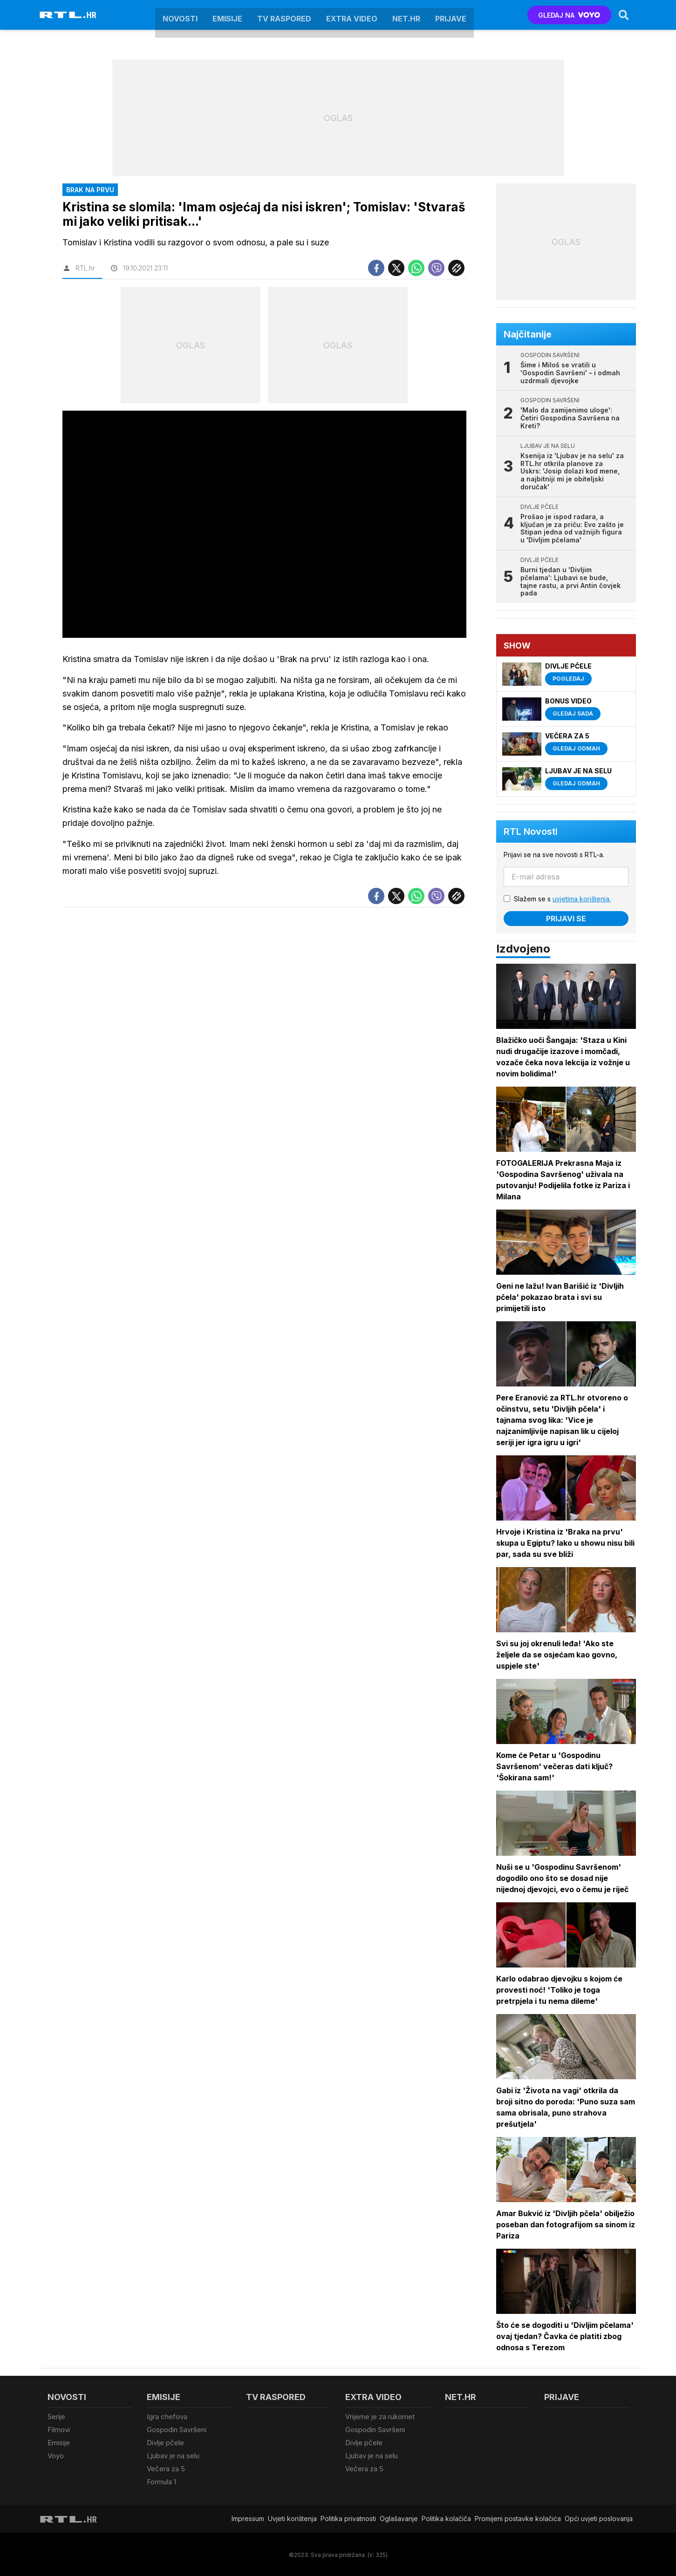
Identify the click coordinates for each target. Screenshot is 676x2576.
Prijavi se (566, 918)
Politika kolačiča (446, 2517)
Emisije (227, 15)
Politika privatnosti (348, 2517)
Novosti (180, 15)
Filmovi (59, 2429)
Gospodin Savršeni (176, 2429)
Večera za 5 (166, 2467)
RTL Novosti (531, 831)
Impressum (248, 2517)
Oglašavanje (399, 2517)
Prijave (450, 15)
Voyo (56, 2454)
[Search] (624, 15)
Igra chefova (167, 2416)
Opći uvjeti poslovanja (599, 2517)
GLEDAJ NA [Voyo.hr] (569, 15)
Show (517, 645)
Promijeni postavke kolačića (518, 2517)
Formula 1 (161, 2480)
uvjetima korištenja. (582, 899)
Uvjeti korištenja (292, 2517)
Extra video (351, 15)
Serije (56, 2416)
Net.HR (406, 15)
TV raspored (284, 15)
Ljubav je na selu (173, 2454)
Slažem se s (562, 899)
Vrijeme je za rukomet (380, 2416)
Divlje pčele (165, 2442)
